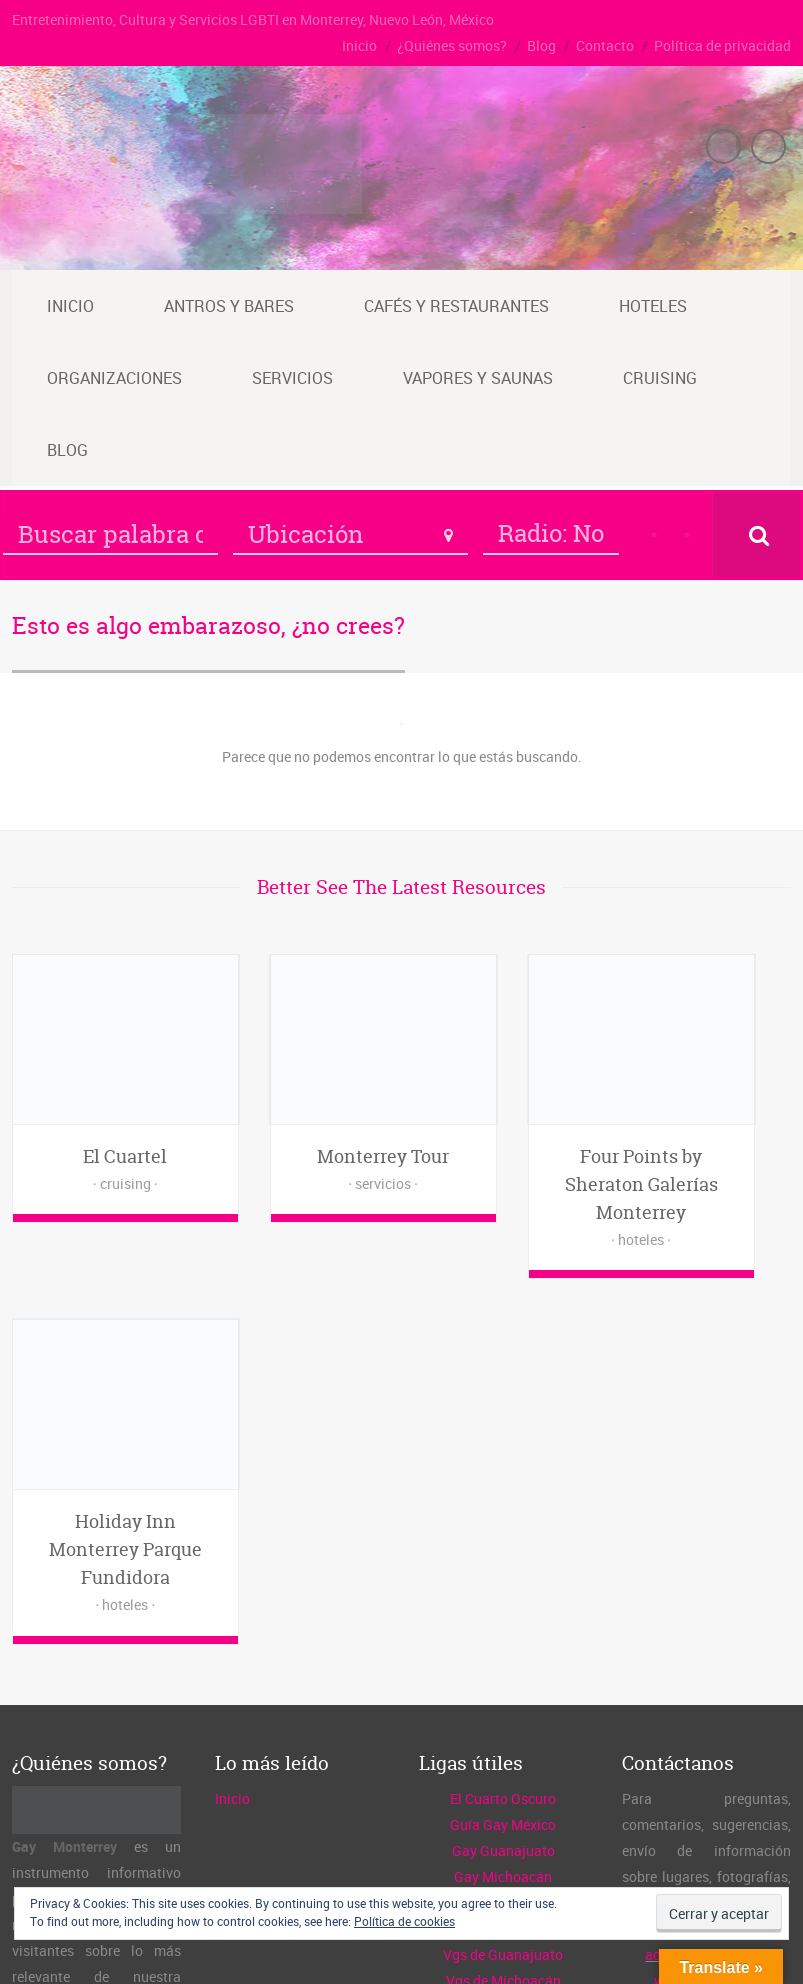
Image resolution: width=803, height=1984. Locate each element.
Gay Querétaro (503, 1521)
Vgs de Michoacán (503, 1599)
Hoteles (653, 306)
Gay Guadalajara (503, 1547)
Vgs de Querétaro (503, 1625)
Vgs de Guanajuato (503, 1573)
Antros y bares (229, 306)
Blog (541, 45)
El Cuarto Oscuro (503, 1417)
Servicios (292, 378)
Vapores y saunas (478, 378)
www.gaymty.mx (706, 1599)
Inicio (359, 45)
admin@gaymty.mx (706, 1573)
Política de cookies (404, 1921)
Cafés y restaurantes (456, 306)
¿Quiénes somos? (452, 45)
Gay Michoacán (503, 1495)
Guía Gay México (503, 1443)
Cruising (660, 378)
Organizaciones (114, 378)
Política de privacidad (722, 45)
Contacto (605, 45)
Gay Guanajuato (503, 1469)
